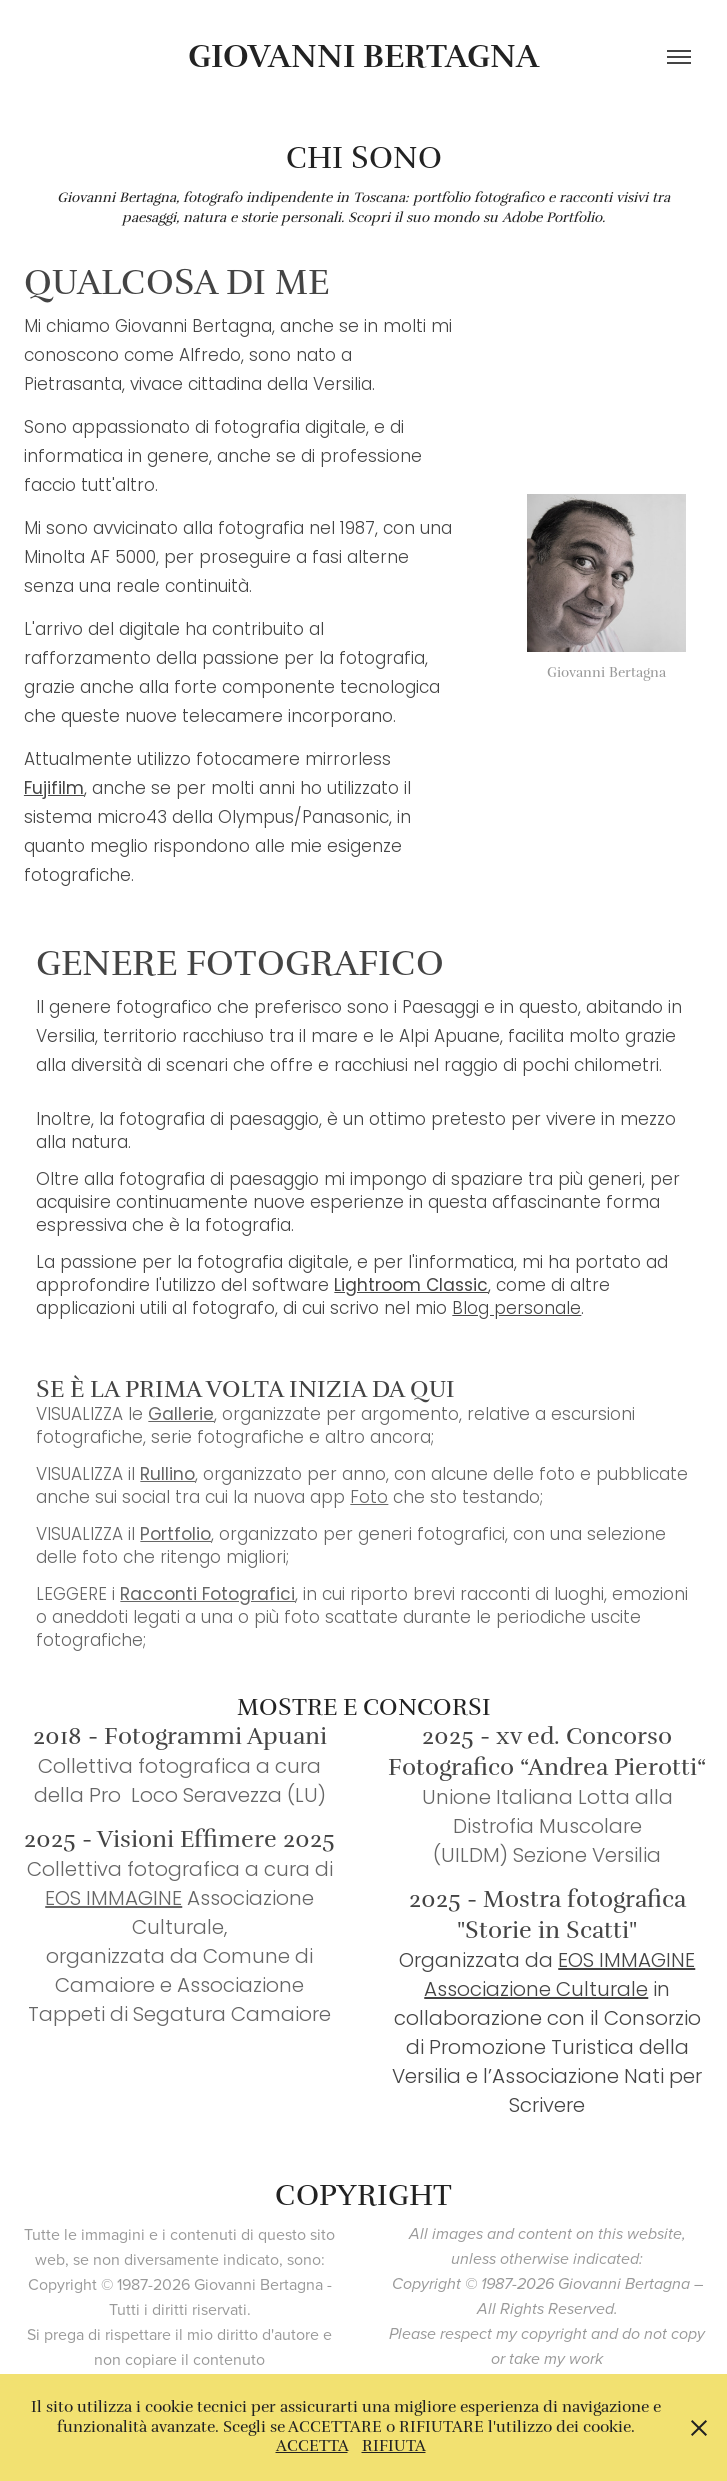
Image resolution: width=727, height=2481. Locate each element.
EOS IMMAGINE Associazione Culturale (559, 1976)
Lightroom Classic (411, 1287)
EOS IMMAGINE (113, 1900)
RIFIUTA (394, 2446)
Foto (369, 1499)
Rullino (167, 1476)
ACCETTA (312, 2446)
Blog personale (516, 1310)
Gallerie (181, 1416)
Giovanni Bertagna (363, 56)
